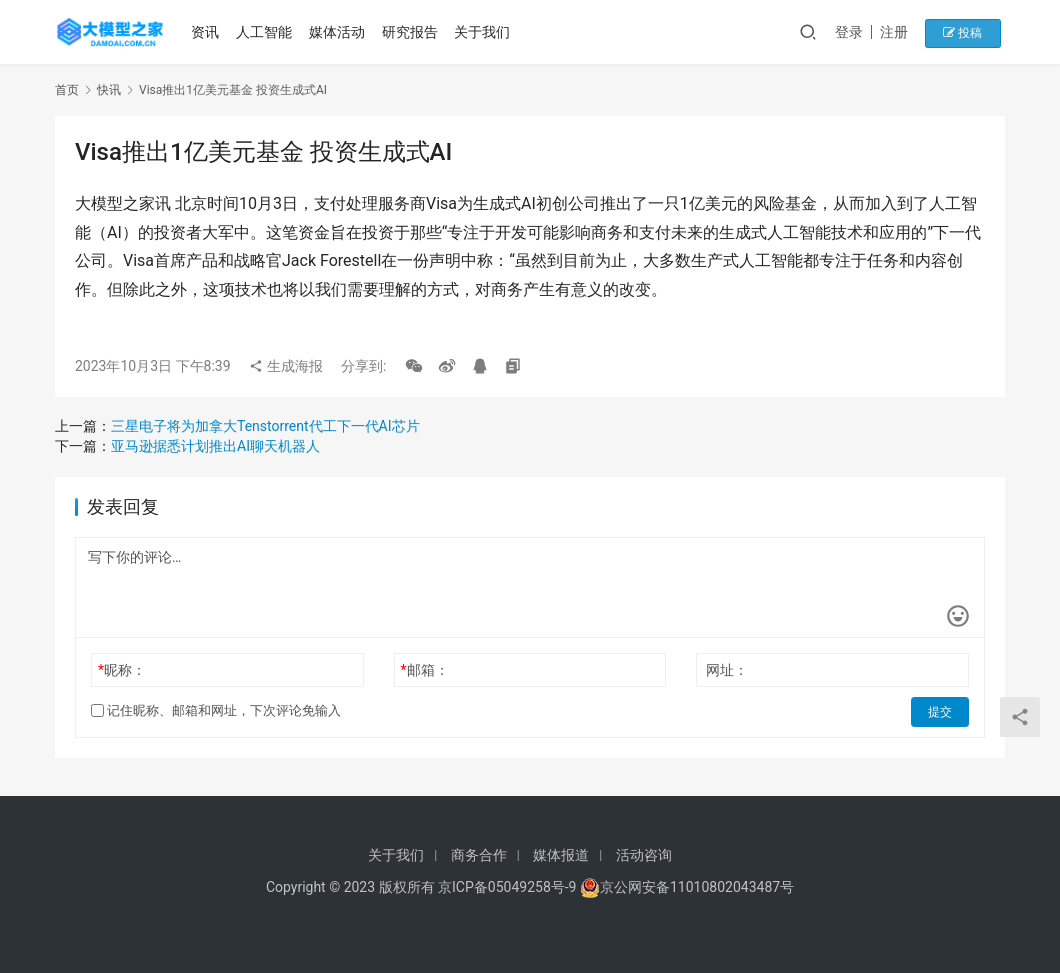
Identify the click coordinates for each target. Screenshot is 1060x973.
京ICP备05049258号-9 (507, 887)
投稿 (969, 32)
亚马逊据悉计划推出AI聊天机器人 (215, 446)
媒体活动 (339, 32)
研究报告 (412, 32)
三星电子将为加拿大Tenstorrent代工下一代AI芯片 (265, 426)
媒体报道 (561, 855)
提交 (941, 711)
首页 (67, 90)
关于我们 (485, 32)
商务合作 (479, 855)
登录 (859, 32)
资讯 (208, 32)
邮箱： (425, 670)
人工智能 (266, 32)
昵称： (122, 670)
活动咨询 (644, 855)
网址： (727, 670)
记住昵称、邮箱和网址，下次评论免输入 (216, 710)
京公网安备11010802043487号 (697, 887)
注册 (904, 32)
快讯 (109, 90)
